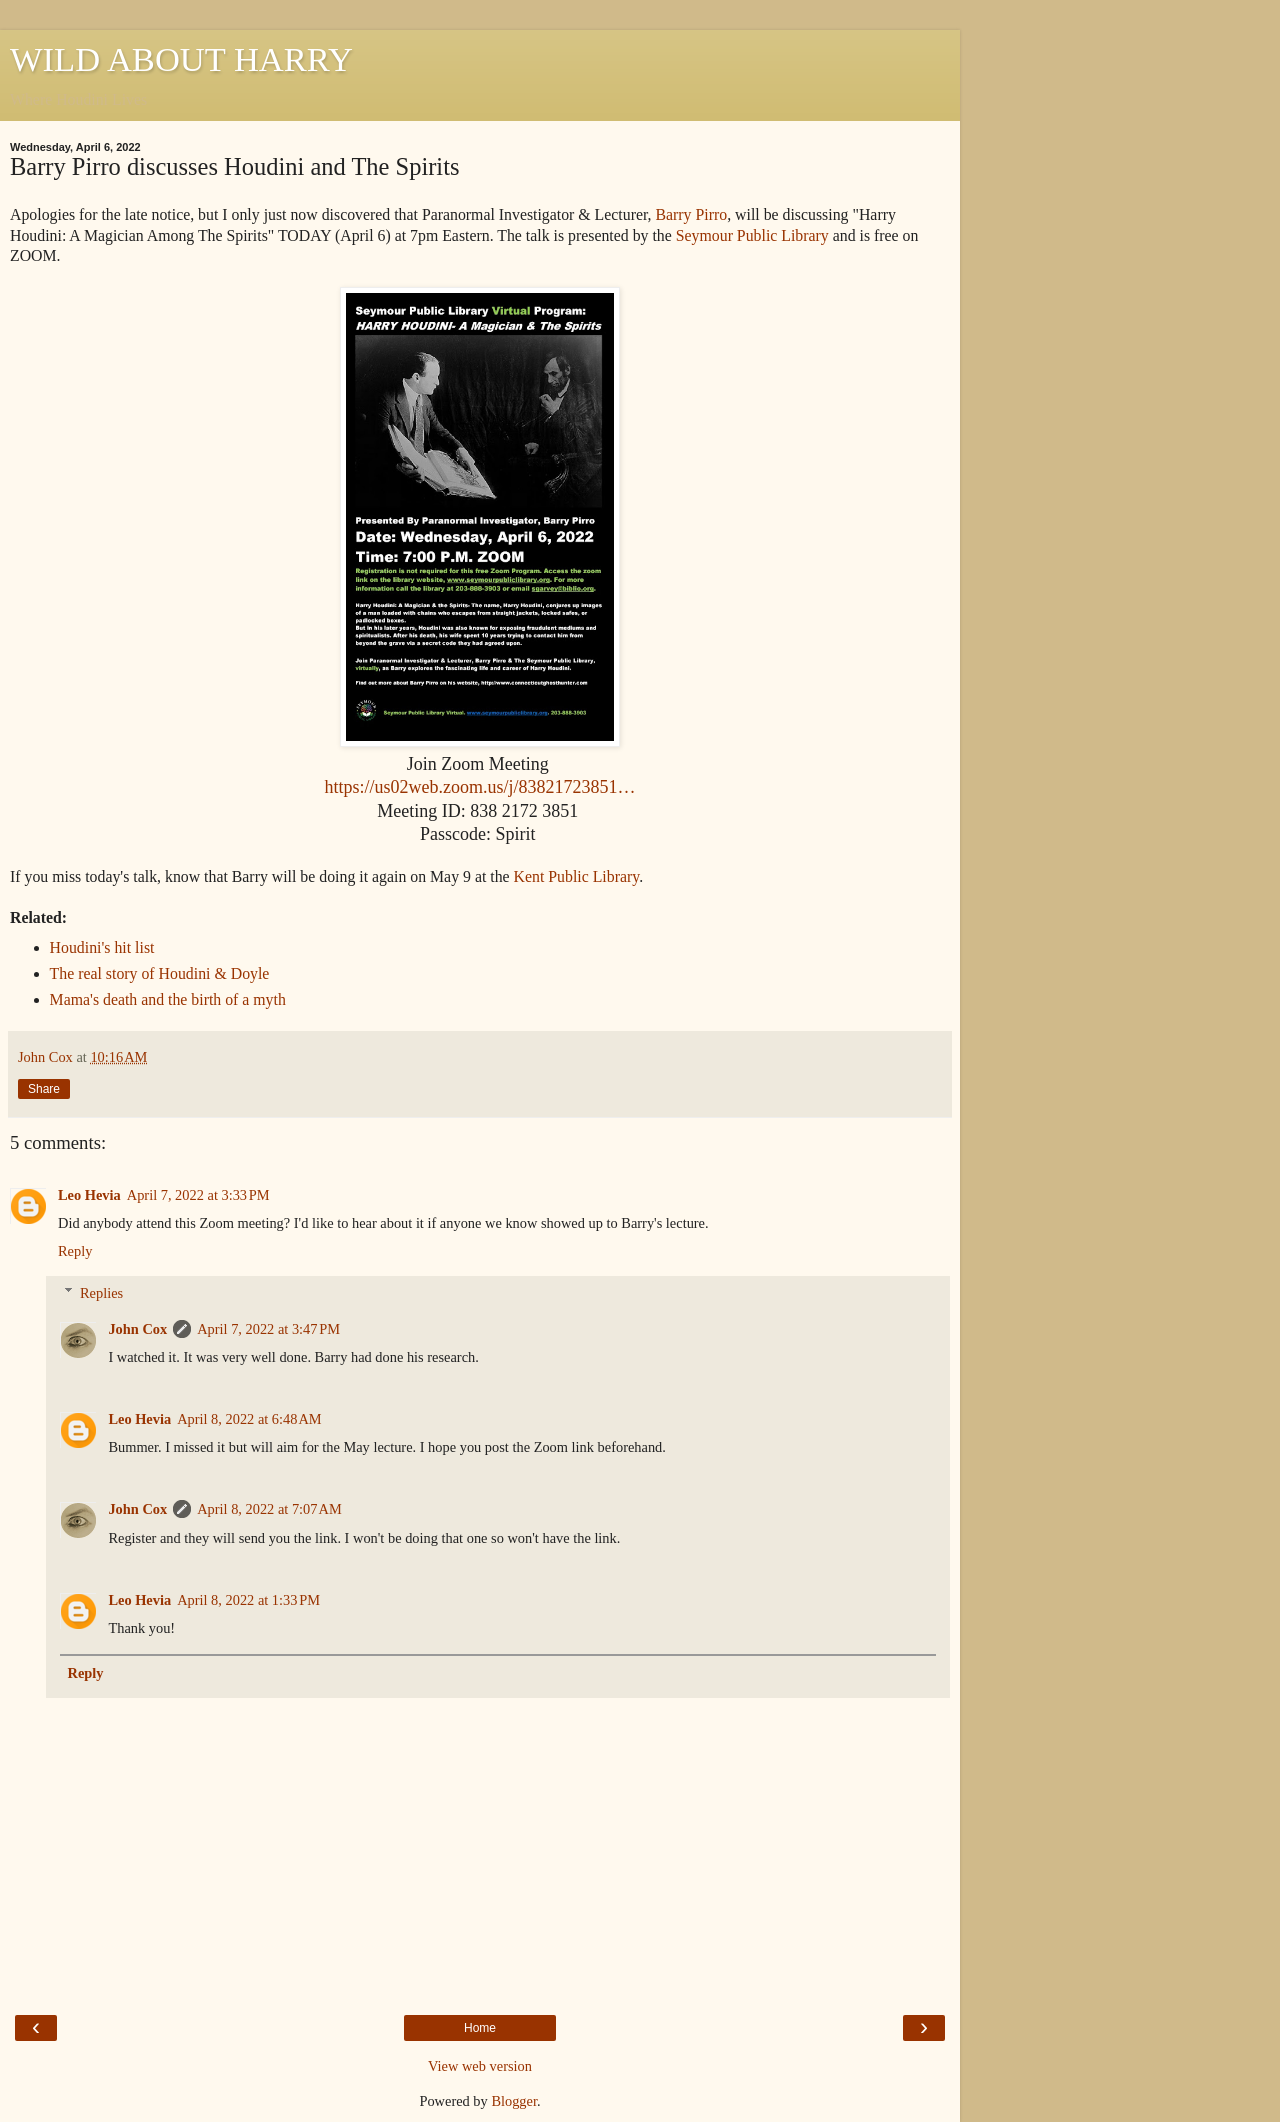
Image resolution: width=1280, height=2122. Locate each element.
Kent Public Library (577, 876)
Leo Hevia (89, 1195)
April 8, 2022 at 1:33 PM (248, 1600)
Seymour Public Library (752, 235)
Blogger (514, 2101)
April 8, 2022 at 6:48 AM (249, 1419)
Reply (75, 1251)
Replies (101, 1293)
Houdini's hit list (102, 947)
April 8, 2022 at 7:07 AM (269, 1509)
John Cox (137, 1329)
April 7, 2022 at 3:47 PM (268, 1329)
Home (480, 2028)
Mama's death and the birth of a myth (168, 999)
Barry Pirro (692, 214)
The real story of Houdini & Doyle (160, 973)
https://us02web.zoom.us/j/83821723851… (479, 787)
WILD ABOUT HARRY (181, 59)
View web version (480, 2066)
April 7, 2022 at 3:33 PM (198, 1195)
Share (44, 1089)
